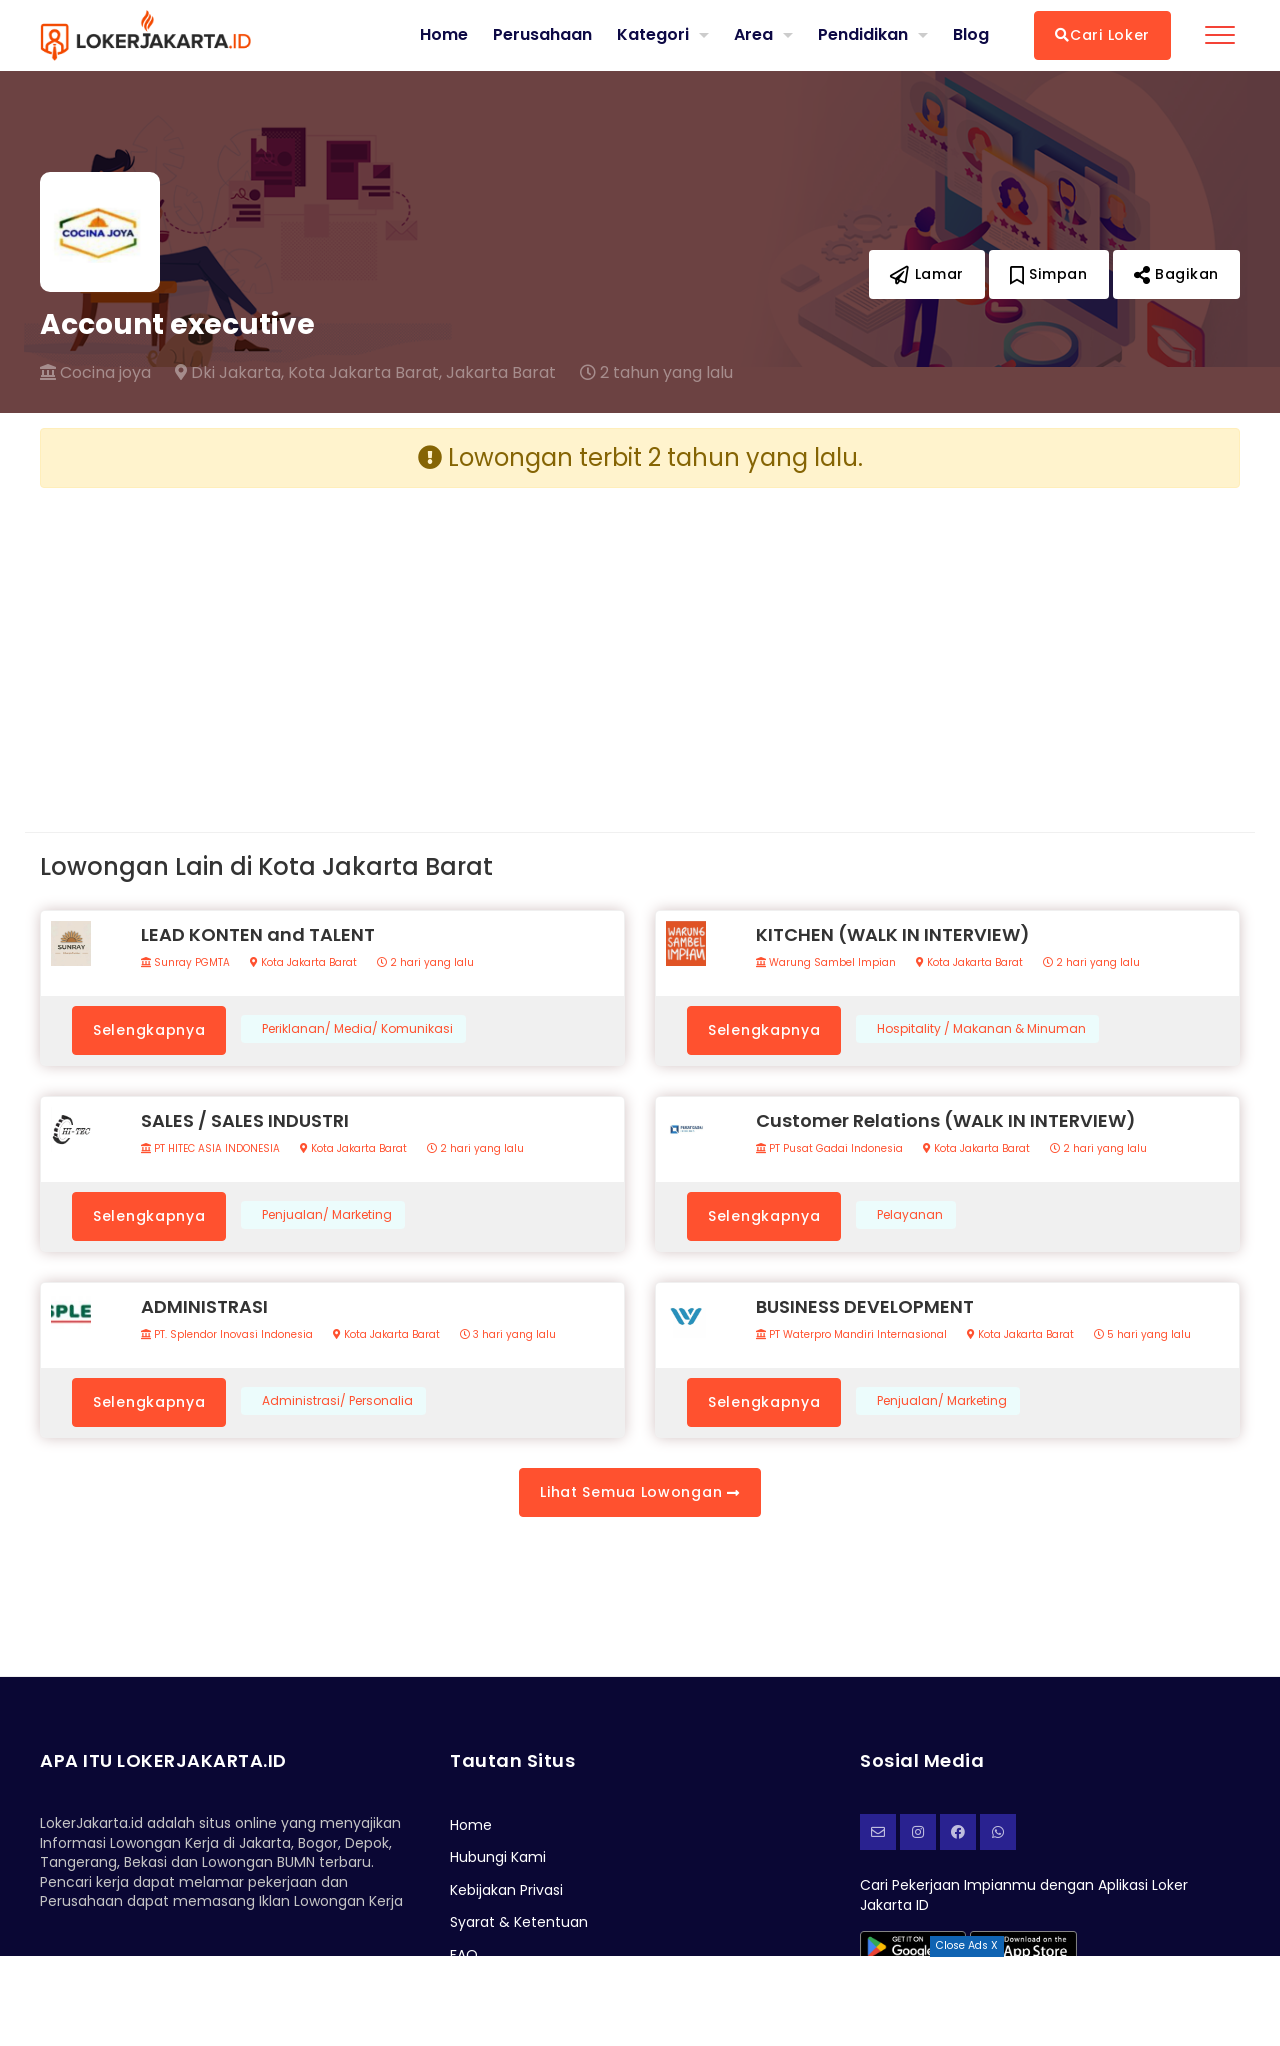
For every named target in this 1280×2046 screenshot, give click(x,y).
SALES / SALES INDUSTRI (245, 1120)
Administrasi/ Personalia (337, 1401)
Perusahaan (542, 35)
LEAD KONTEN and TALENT (258, 934)
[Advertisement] (332, 644)
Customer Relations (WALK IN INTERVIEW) (946, 1120)
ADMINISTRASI (204, 1306)
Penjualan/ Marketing (327, 1215)
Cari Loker (1102, 35)
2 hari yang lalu (425, 963)
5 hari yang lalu (1142, 1335)
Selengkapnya (149, 1030)
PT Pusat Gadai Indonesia (829, 1149)
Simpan (1049, 274)
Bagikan (1176, 274)
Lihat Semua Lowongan (639, 1492)
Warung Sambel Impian (826, 963)
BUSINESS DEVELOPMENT (865, 1306)
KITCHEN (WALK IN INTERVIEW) (893, 934)
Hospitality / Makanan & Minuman (981, 1029)
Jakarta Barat (501, 373)
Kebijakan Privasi (506, 1890)
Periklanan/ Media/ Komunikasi (357, 1029)
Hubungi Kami (498, 1857)
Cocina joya (95, 373)
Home (444, 35)
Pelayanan (910, 1215)
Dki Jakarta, (229, 373)
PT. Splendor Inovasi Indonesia (227, 1335)
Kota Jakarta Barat (303, 963)
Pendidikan (863, 34)
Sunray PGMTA (185, 963)
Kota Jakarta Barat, (365, 373)
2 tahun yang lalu (656, 373)
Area (753, 34)
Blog (971, 35)
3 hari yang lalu (508, 1335)
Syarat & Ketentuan (519, 1922)
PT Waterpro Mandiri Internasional (851, 1335)
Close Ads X (967, 1945)
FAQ (464, 1955)
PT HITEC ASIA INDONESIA (210, 1149)
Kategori (653, 34)
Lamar (927, 274)
